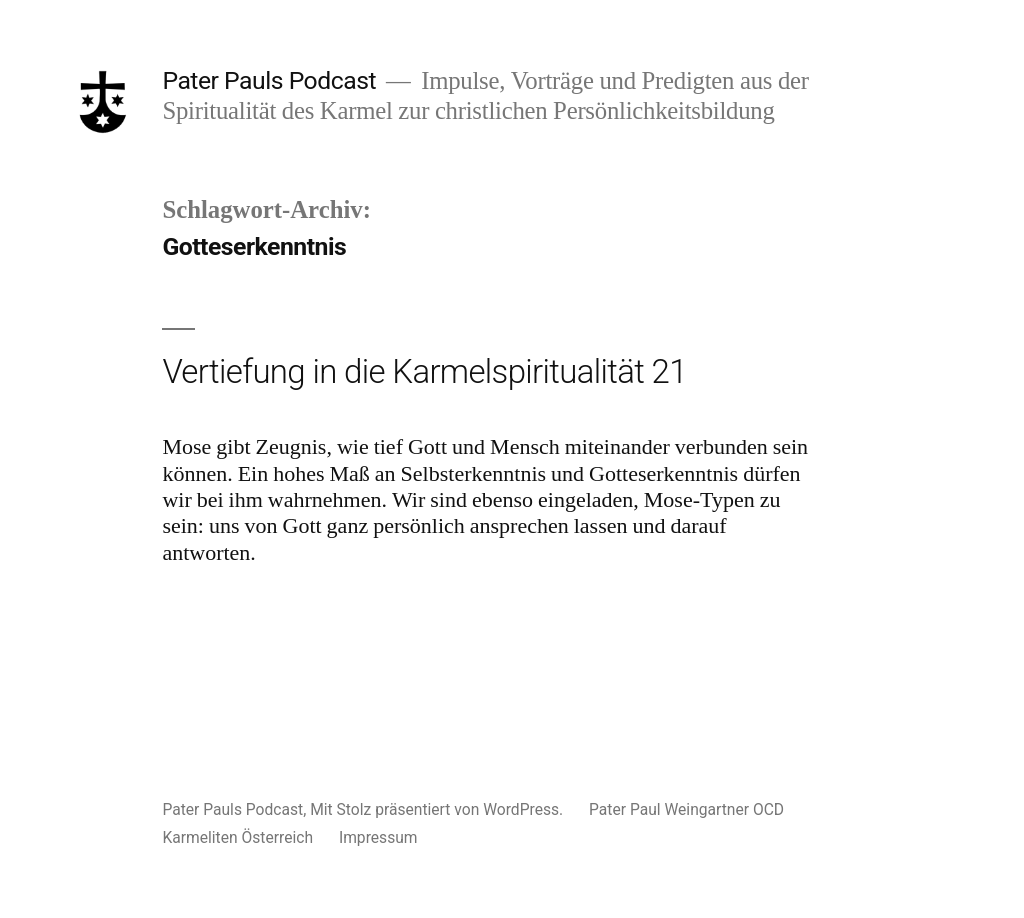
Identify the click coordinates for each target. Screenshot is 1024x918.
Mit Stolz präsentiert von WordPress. (438, 809)
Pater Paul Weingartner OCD (686, 809)
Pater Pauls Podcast (269, 80)
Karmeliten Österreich (237, 837)
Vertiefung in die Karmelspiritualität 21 (424, 371)
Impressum (378, 837)
